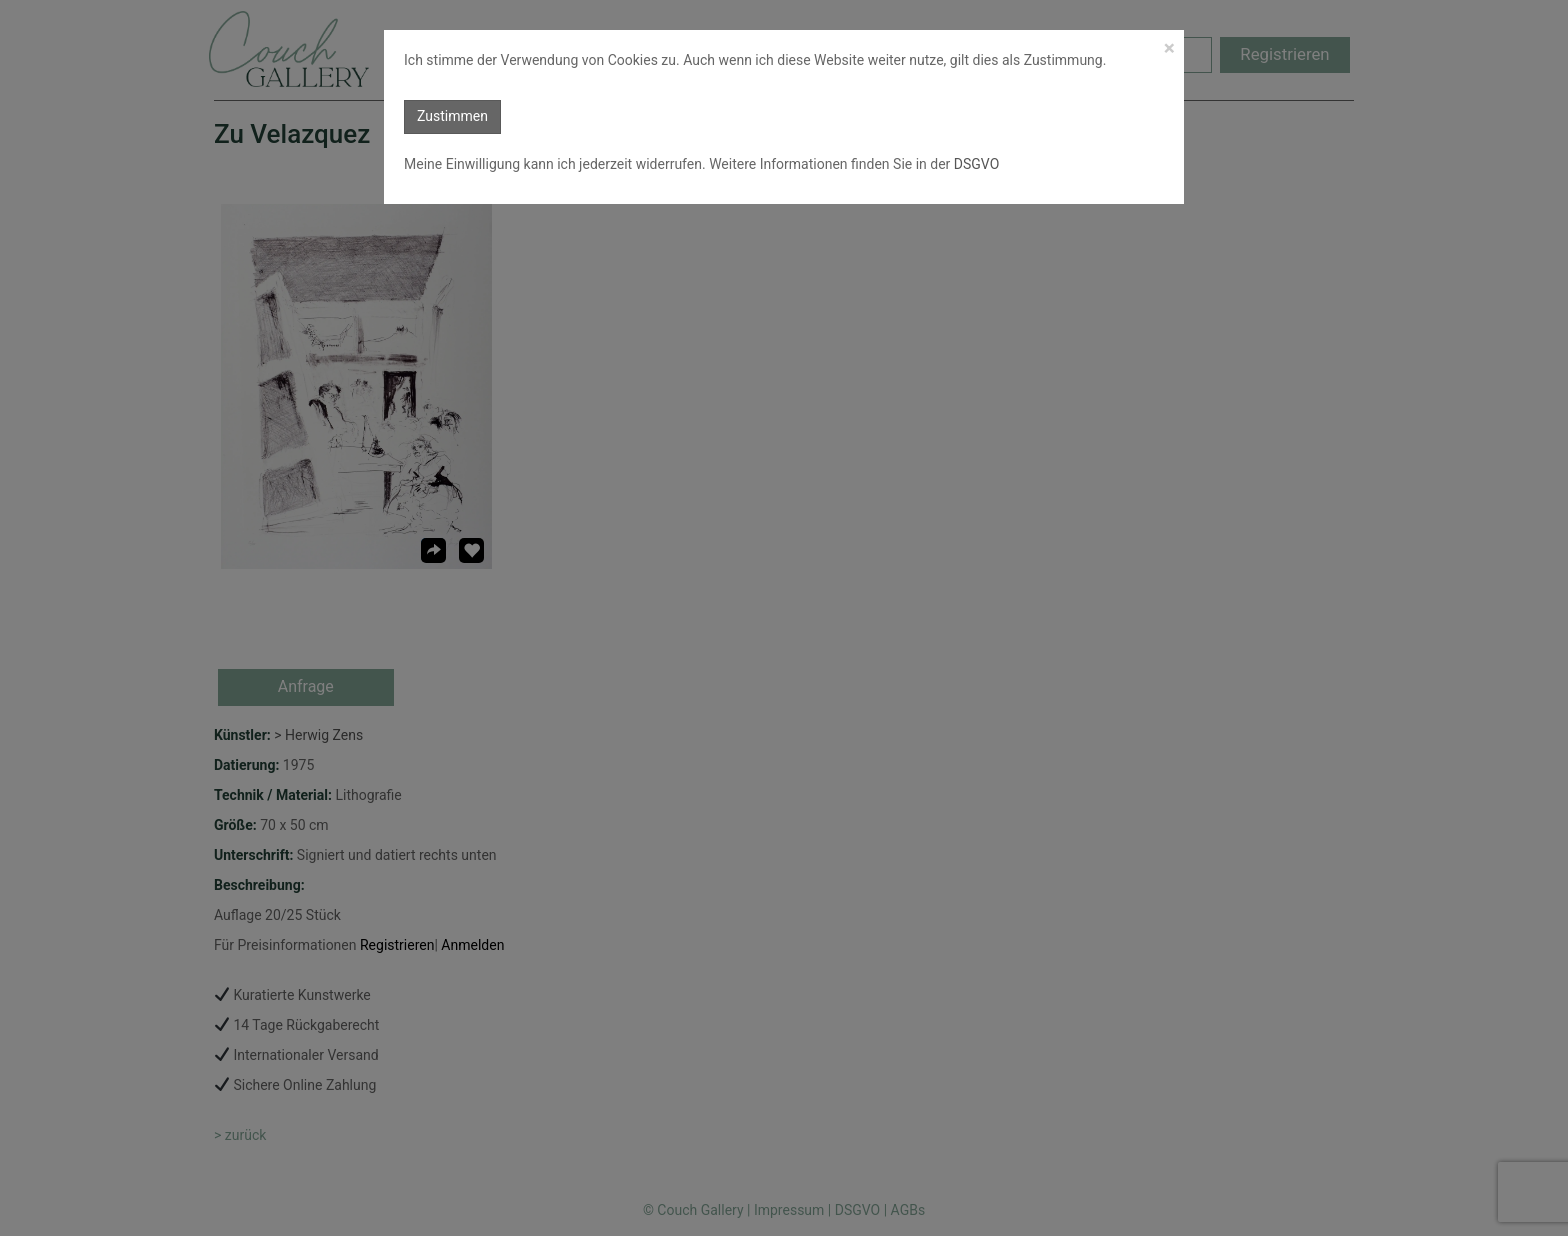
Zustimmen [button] (452, 116)
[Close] (1169, 48)
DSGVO (974, 164)
